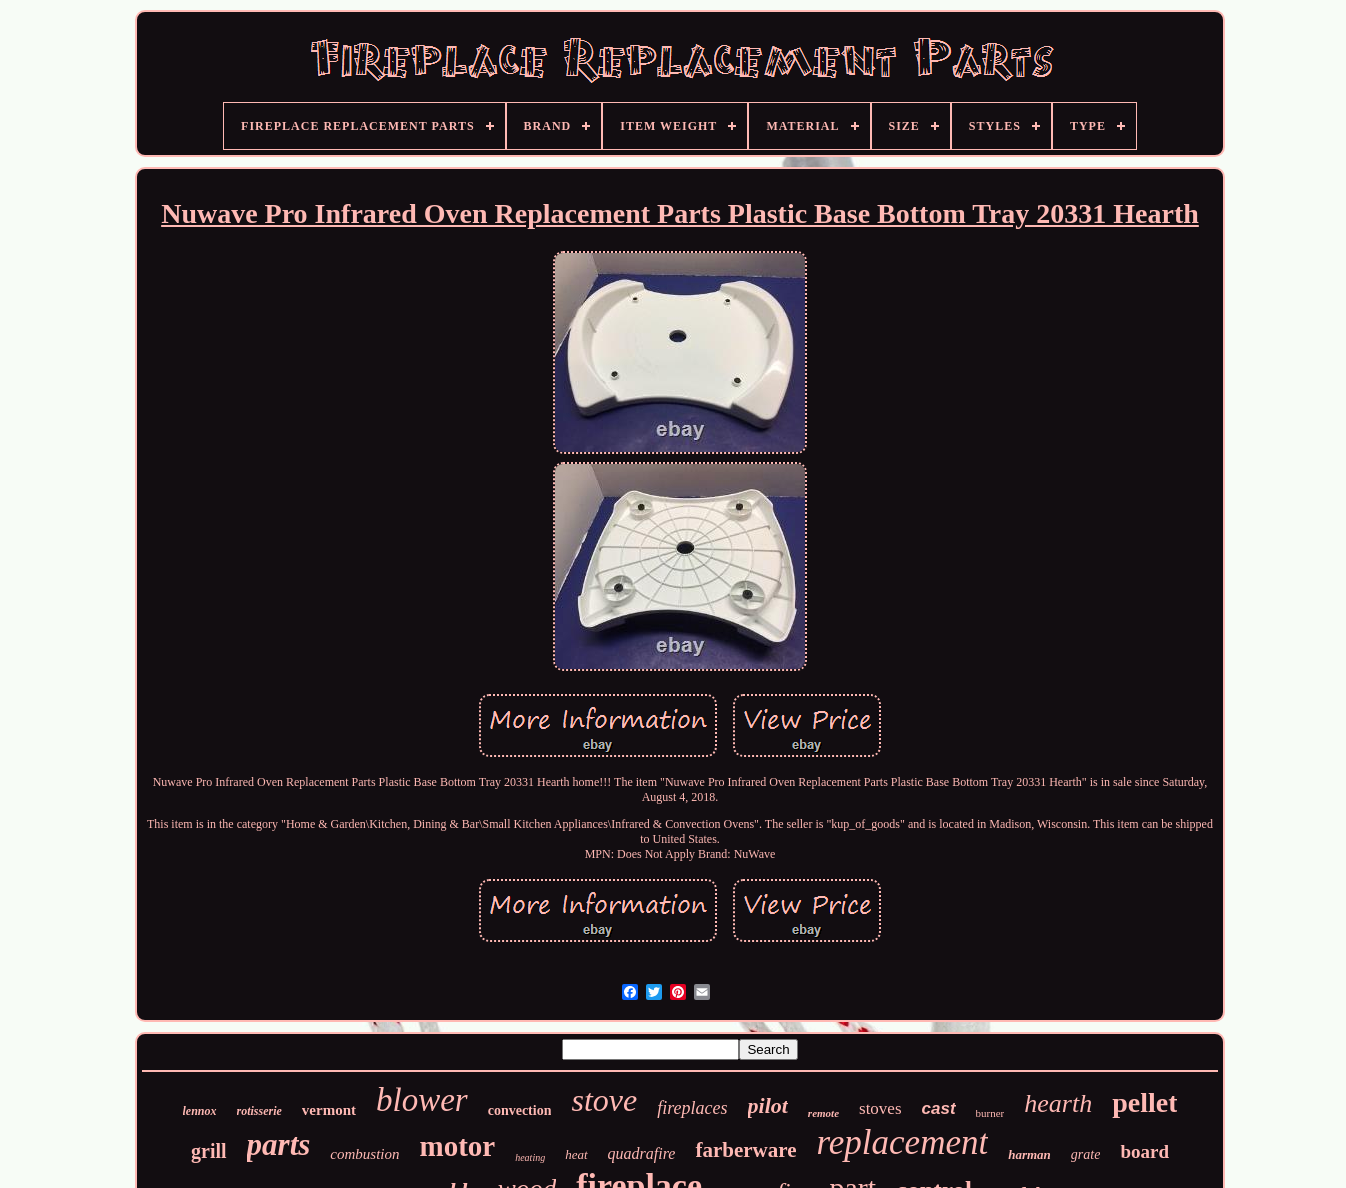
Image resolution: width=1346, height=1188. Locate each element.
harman (1029, 1154)
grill (209, 1151)
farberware (745, 1150)
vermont (329, 1110)
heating (530, 1157)
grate (1086, 1154)
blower (422, 1100)
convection (520, 1110)
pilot (768, 1105)
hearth (1058, 1103)
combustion (364, 1154)
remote (823, 1113)
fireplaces (692, 1108)
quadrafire (642, 1153)
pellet (1144, 1102)
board (1144, 1151)
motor (457, 1146)
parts (279, 1144)
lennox (200, 1111)
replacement (902, 1142)
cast (939, 1108)
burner (990, 1113)
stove (604, 1100)
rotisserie (259, 1111)
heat (576, 1154)
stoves (880, 1108)
